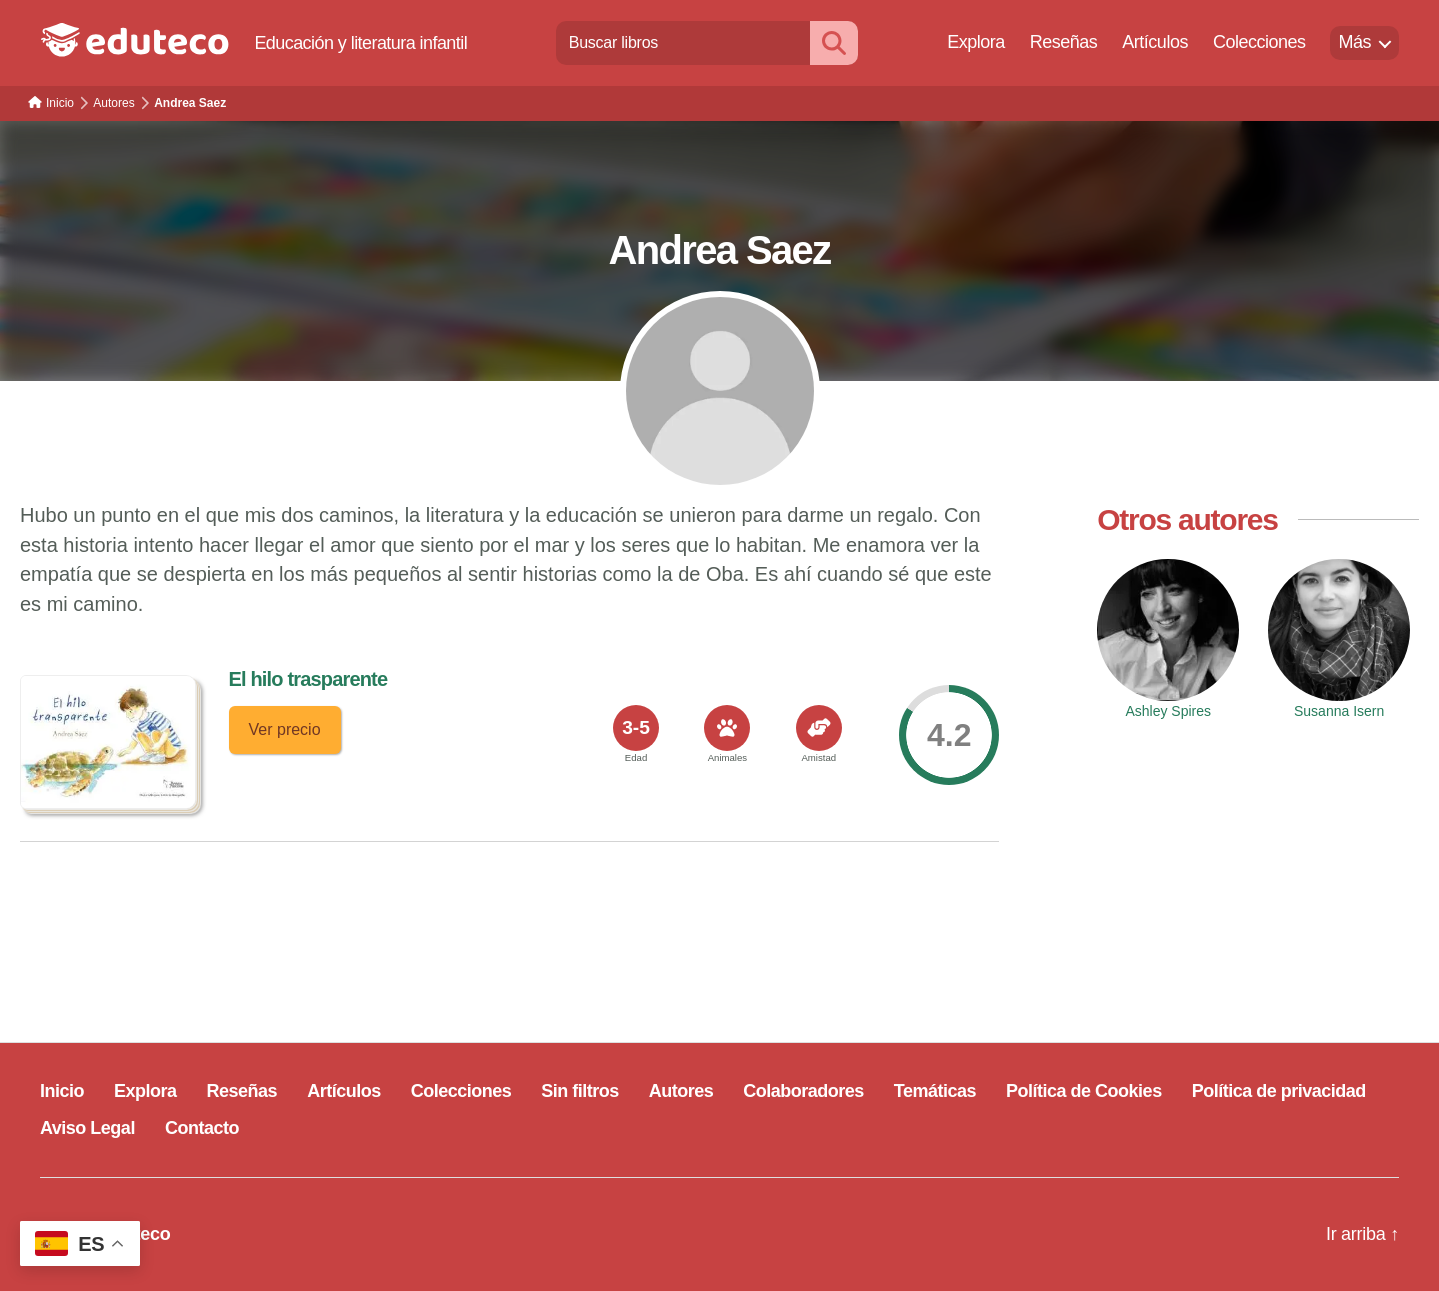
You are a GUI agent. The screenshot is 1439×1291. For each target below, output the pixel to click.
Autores (681, 1091)
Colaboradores (803, 1091)
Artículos (1155, 42)
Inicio (62, 1091)
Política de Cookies (1084, 1091)
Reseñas (1064, 42)
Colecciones (1259, 42)
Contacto (202, 1128)
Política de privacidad (1279, 1091)
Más (1354, 42)
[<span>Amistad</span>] (819, 728)
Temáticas (935, 1091)
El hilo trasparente (308, 679)
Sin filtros (580, 1091)
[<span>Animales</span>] (727, 728)
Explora (976, 42)
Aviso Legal (87, 1128)
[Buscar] (834, 42)
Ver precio (285, 729)
